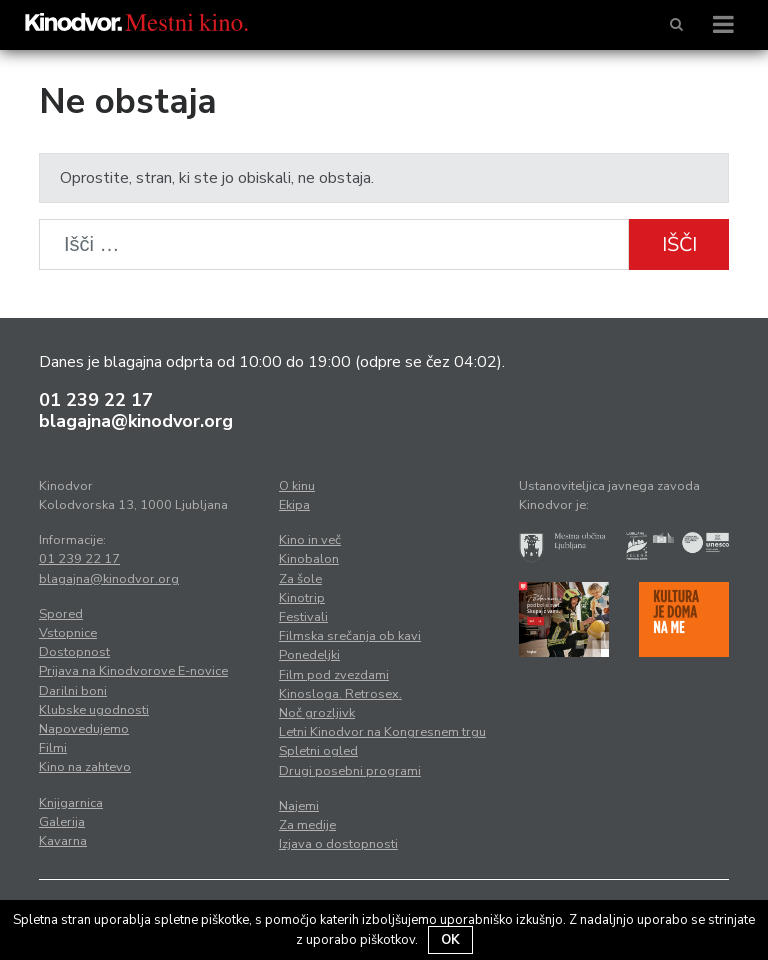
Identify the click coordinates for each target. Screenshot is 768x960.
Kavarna (63, 841)
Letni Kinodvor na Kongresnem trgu (382, 732)
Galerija (62, 822)
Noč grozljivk (317, 713)
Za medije (307, 825)
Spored (61, 614)
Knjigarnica (71, 803)
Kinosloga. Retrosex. (340, 694)
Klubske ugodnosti (94, 710)
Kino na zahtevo (85, 767)
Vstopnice (68, 633)
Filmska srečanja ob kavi (350, 636)
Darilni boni (73, 691)
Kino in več (310, 540)
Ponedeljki (309, 655)
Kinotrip (302, 598)
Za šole (300, 579)
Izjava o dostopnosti (338, 844)
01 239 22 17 (96, 400)
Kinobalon (309, 559)
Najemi (299, 806)
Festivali (303, 617)
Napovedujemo (84, 729)
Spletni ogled (318, 751)
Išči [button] (679, 244)
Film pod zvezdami (334, 675)
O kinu (297, 486)
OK (450, 940)
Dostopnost (74, 652)
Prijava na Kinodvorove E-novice (133, 671)
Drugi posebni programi (350, 771)
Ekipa (294, 505)
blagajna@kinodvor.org (136, 421)
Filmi (53, 748)
